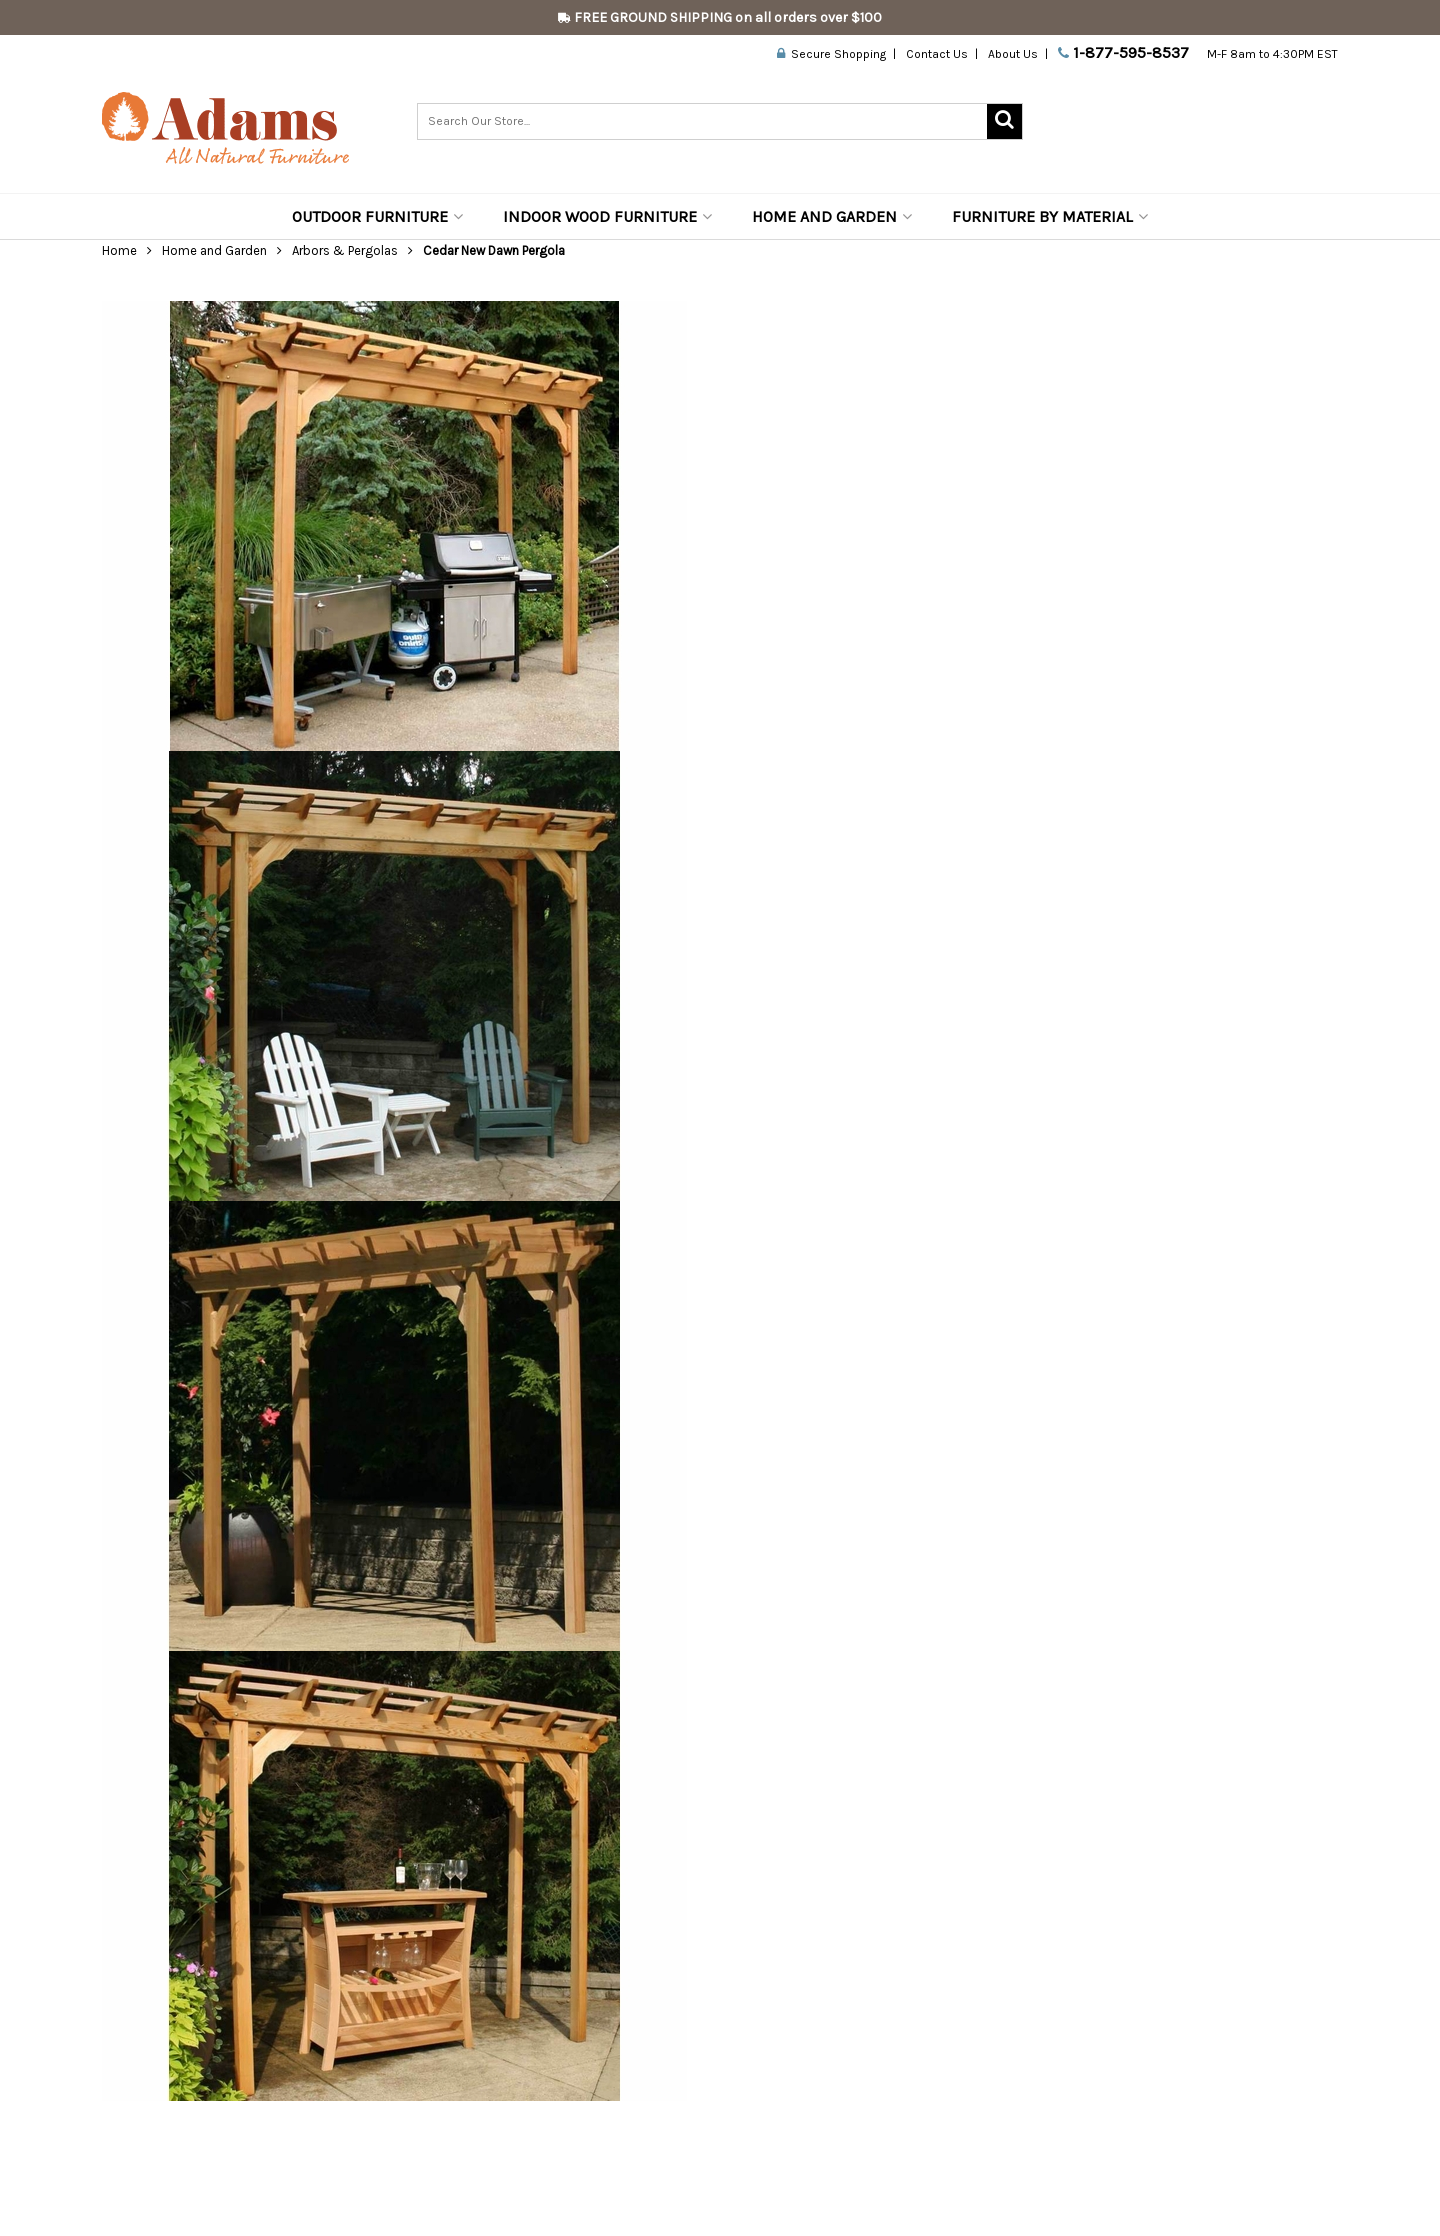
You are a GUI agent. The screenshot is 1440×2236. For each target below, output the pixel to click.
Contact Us (937, 54)
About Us (1013, 54)
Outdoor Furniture (377, 216)
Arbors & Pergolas (345, 250)
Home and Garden (832, 216)
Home (119, 250)
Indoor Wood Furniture (607, 216)
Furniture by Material (1050, 216)
